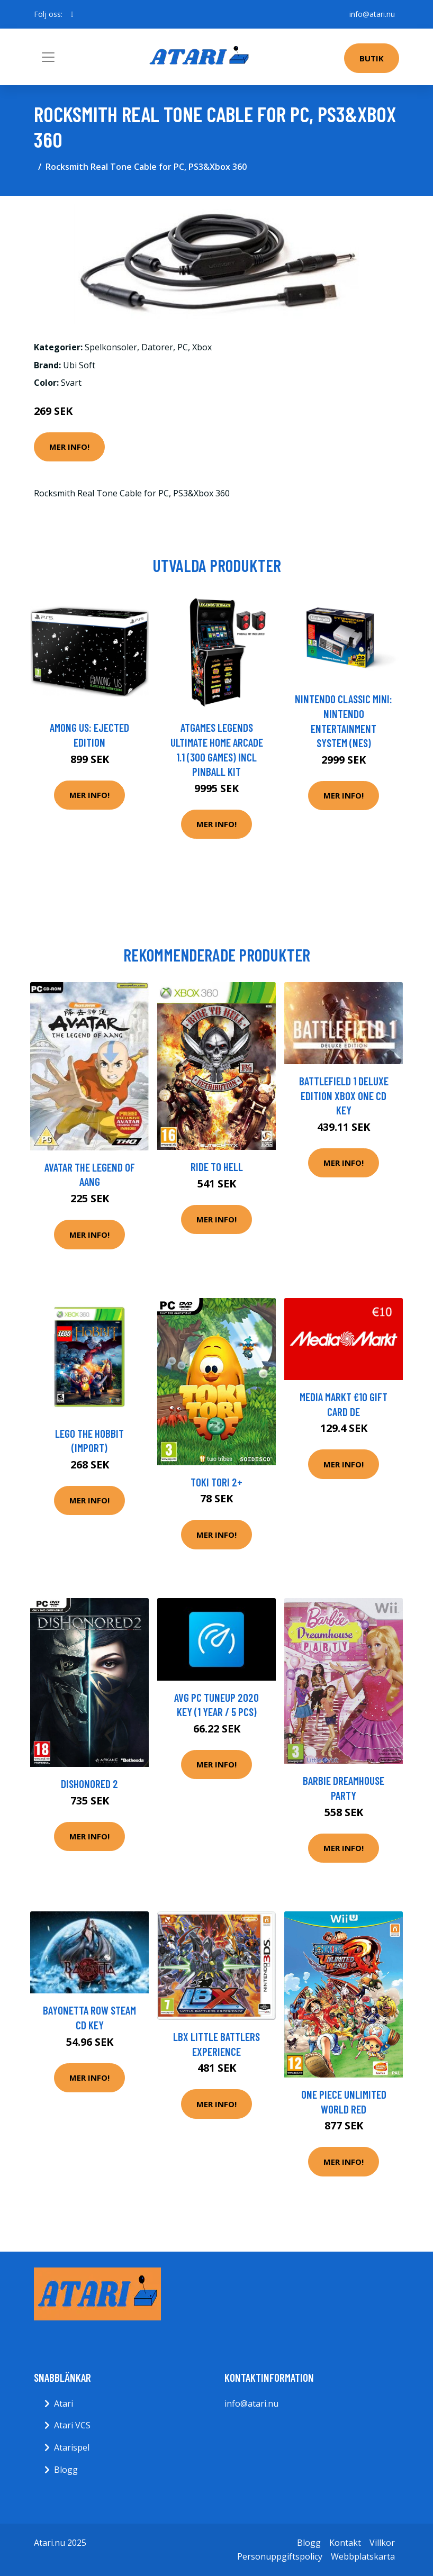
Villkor (382, 2542)
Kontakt (345, 2542)
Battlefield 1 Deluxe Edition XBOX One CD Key (344, 1095)
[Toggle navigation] (48, 57)
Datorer (157, 347)
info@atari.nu (372, 14)
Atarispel (71, 2447)
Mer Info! (69, 446)
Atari (63, 2403)
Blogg (66, 2469)
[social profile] (72, 14)
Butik (371, 58)
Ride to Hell (217, 1166)
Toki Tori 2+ (216, 1482)
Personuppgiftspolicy (279, 2556)
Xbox (202, 347)
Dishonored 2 (89, 1783)
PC (182, 347)
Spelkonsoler (111, 347)
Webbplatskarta (363, 2556)
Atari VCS (72, 2425)
